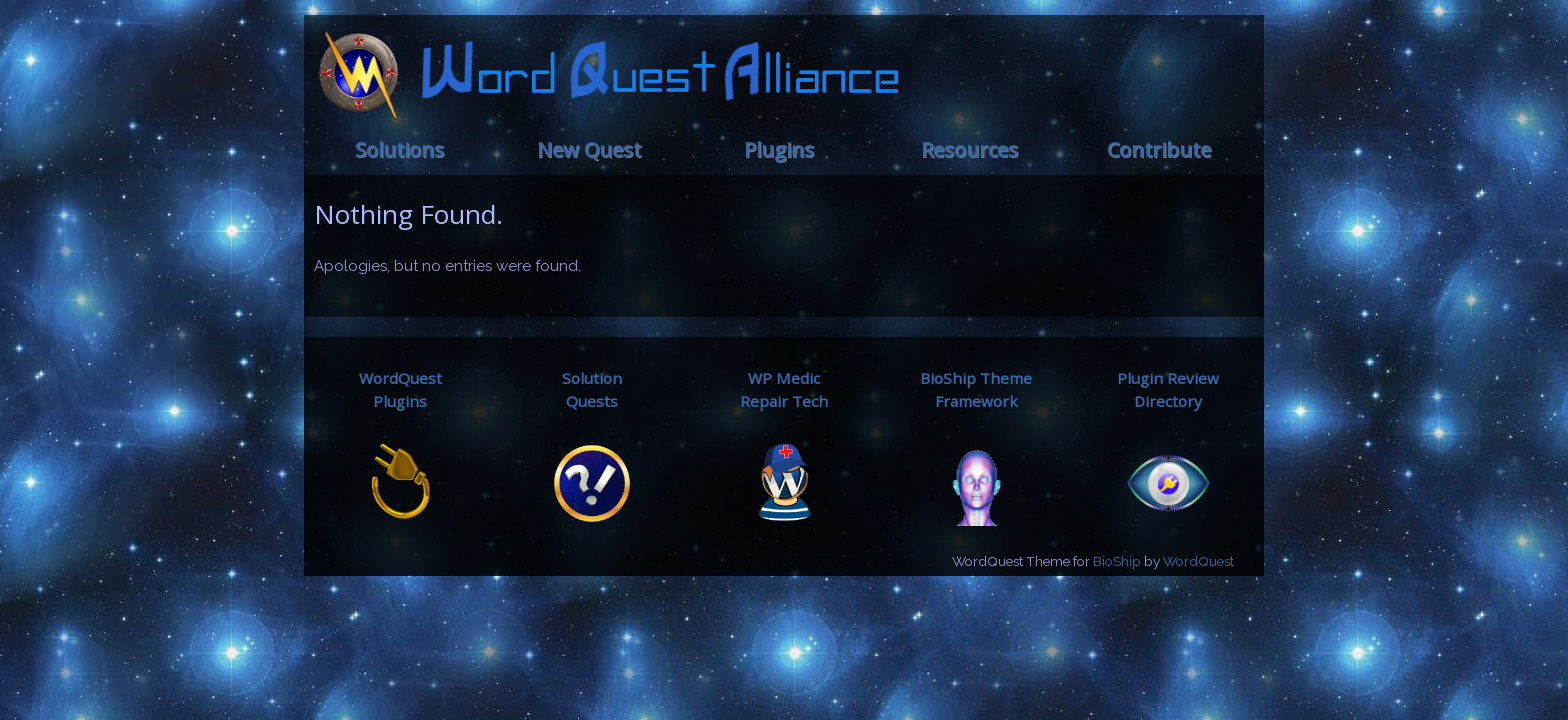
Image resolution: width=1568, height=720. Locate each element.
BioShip (1117, 561)
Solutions (399, 149)
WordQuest (1198, 561)
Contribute (1159, 149)
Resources (969, 149)
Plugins (779, 149)
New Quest (589, 149)
